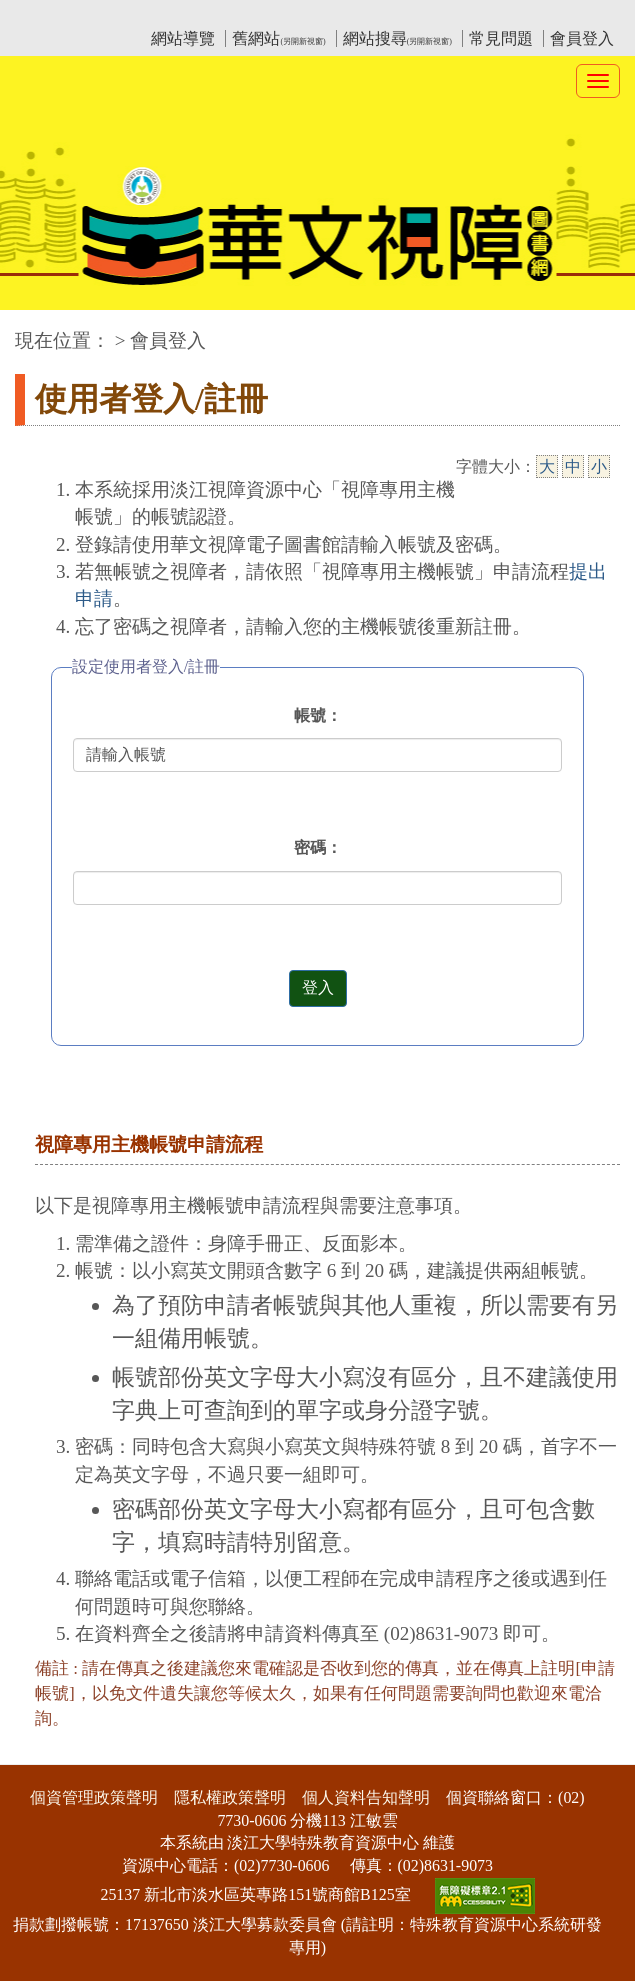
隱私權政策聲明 (230, 1797)
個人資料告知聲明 (366, 1797)
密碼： (318, 847)
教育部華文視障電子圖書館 (192, 15)
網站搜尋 (397, 38)
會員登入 (582, 38)
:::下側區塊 (38, 1751)
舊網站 (278, 38)
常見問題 (501, 38)
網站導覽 (183, 38)
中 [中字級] (573, 466)
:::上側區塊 (53, 15)
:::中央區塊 (38, 330)
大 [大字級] (547, 466)
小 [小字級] (599, 466)
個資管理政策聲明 (94, 1797)
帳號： (318, 715)
